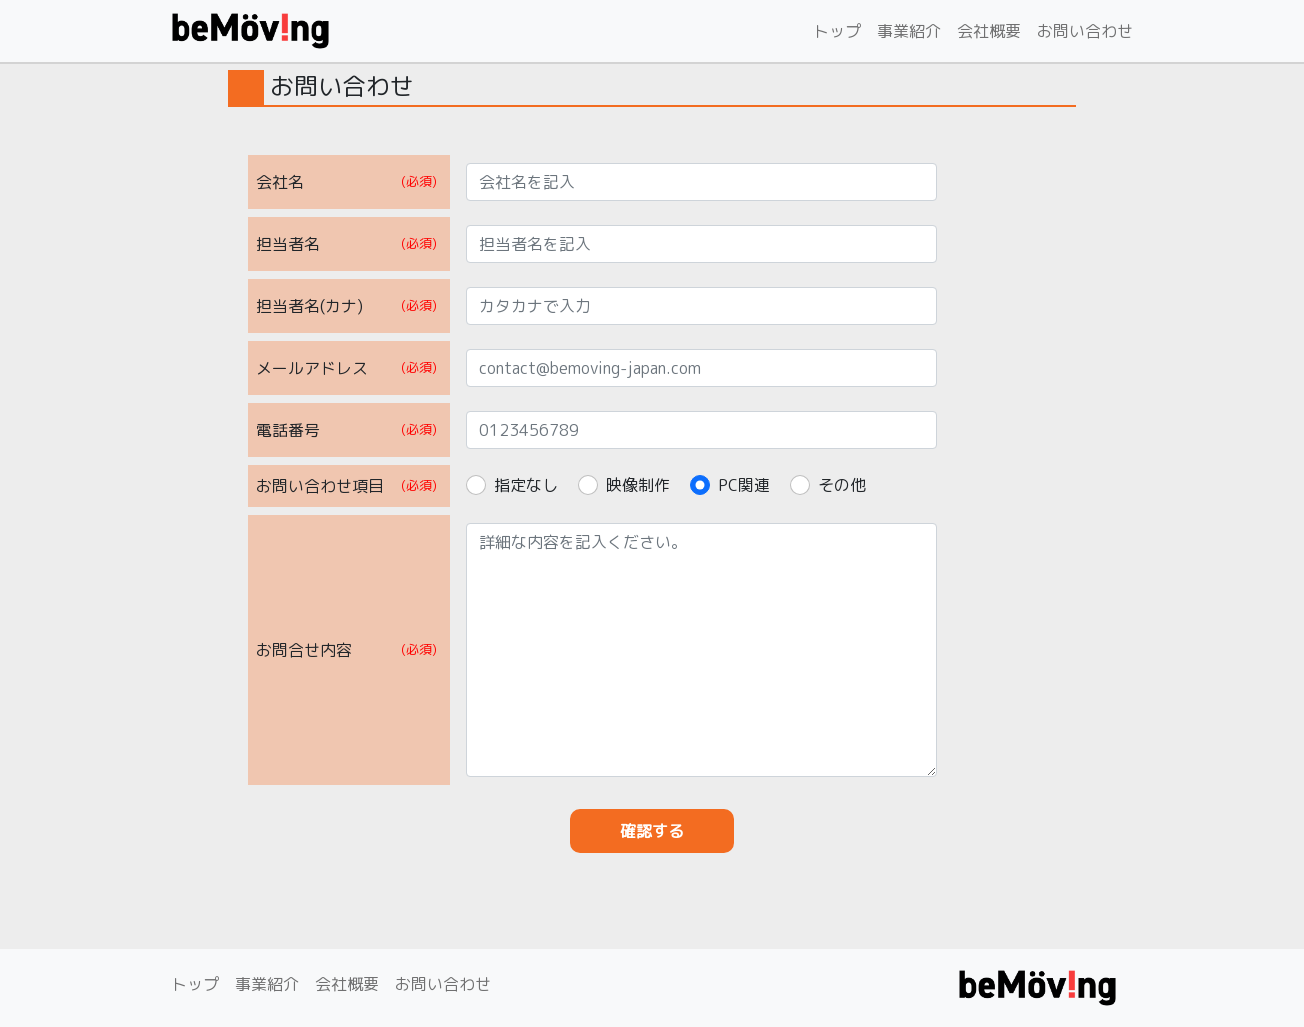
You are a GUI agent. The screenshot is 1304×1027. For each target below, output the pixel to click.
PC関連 (744, 485)
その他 (842, 485)
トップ (837, 31)
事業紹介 (909, 31)
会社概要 (989, 31)
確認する (652, 831)
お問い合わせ (1085, 31)
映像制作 (638, 485)
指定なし (526, 485)
